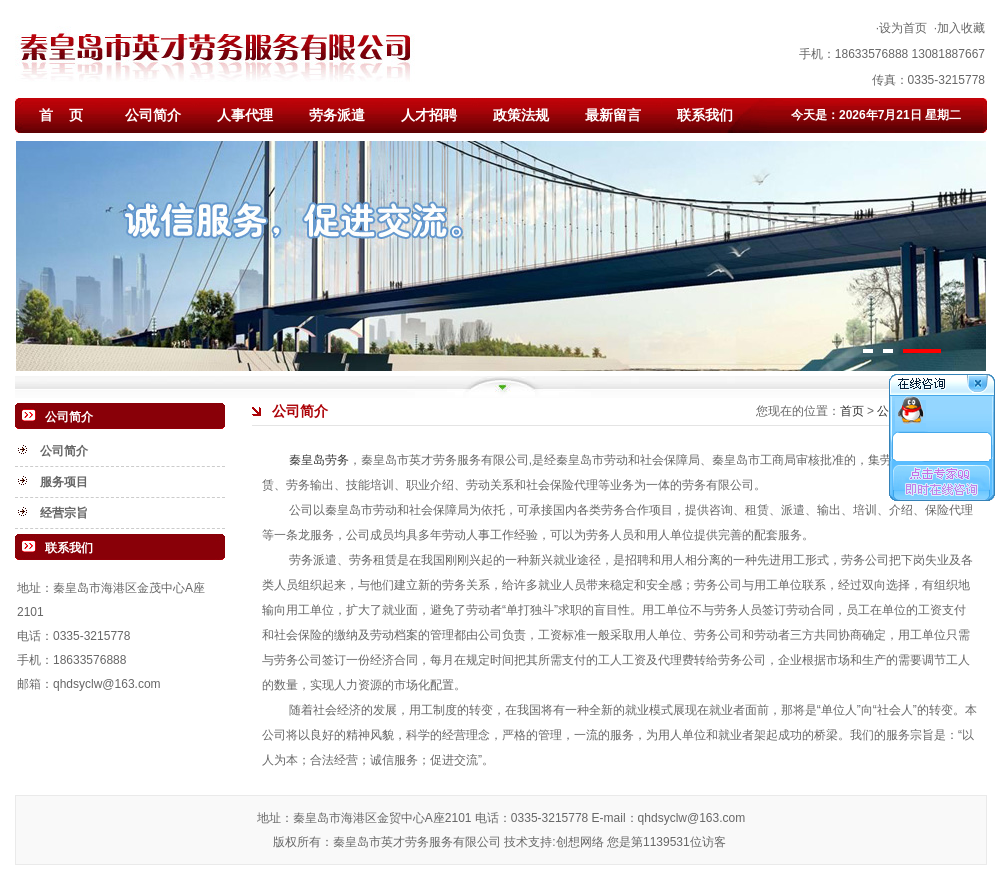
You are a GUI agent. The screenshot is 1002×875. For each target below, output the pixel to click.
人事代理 (245, 115)
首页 (853, 411)
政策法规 (521, 115)
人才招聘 (429, 115)
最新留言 (613, 115)
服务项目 (64, 482)
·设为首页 (901, 28)
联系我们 (705, 115)
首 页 (61, 115)
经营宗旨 (64, 513)
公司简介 (153, 115)
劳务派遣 (337, 115)
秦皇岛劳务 (319, 460)
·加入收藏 (959, 28)
